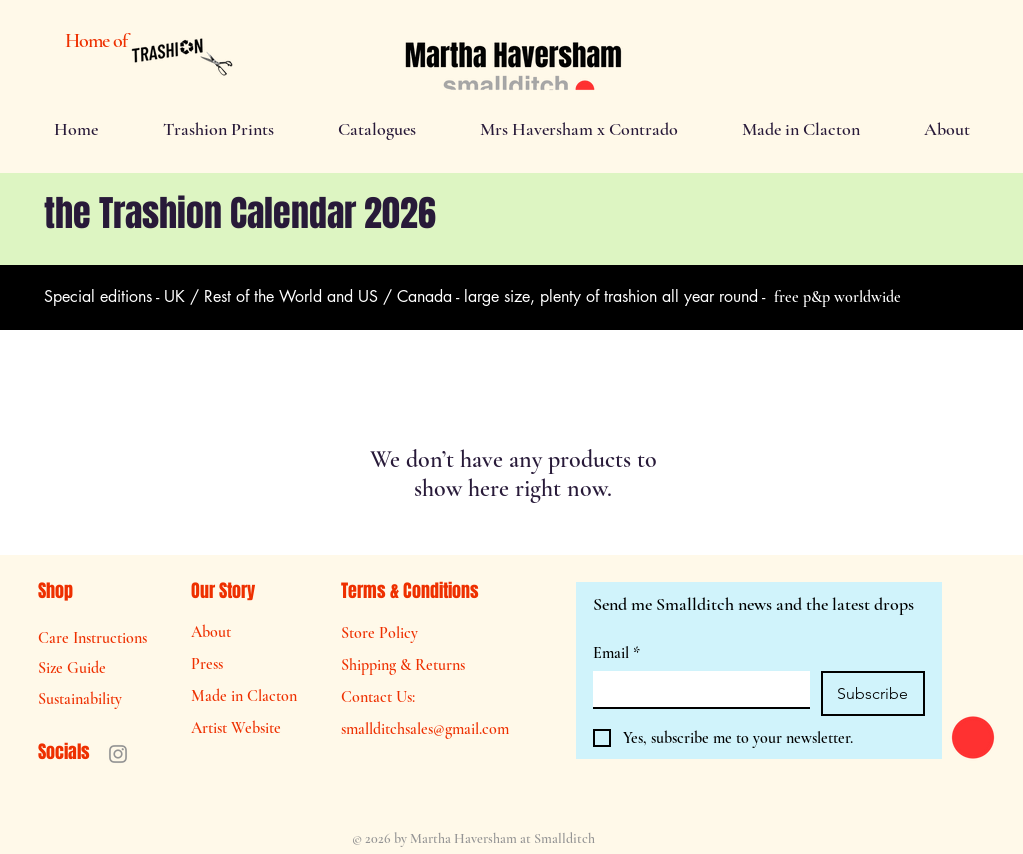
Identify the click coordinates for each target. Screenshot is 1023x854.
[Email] (696, 689)
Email (616, 653)
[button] (218, 129)
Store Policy (379, 633)
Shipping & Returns (403, 665)
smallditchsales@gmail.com (425, 729)
